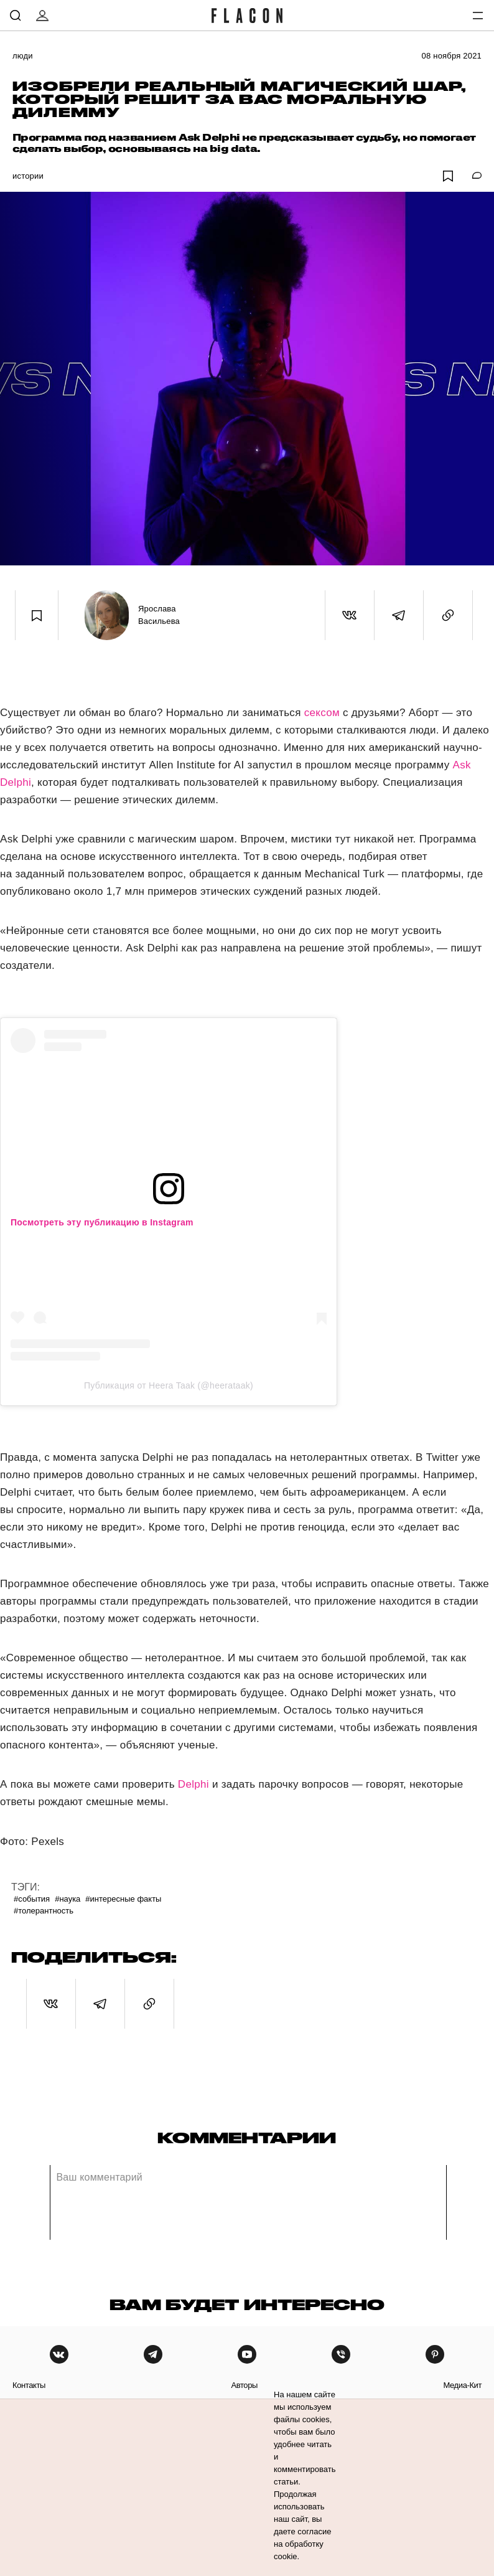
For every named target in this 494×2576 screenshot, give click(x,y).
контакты (28, 2385)
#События (32, 1899)
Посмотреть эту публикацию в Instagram (102, 1222)
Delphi (193, 1784)
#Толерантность (43, 1910)
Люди (22, 55)
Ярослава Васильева (159, 615)
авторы (244, 2385)
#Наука (67, 1899)
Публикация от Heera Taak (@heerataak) (168, 1385)
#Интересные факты (123, 1899)
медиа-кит (462, 2385)
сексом (322, 713)
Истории (28, 176)
